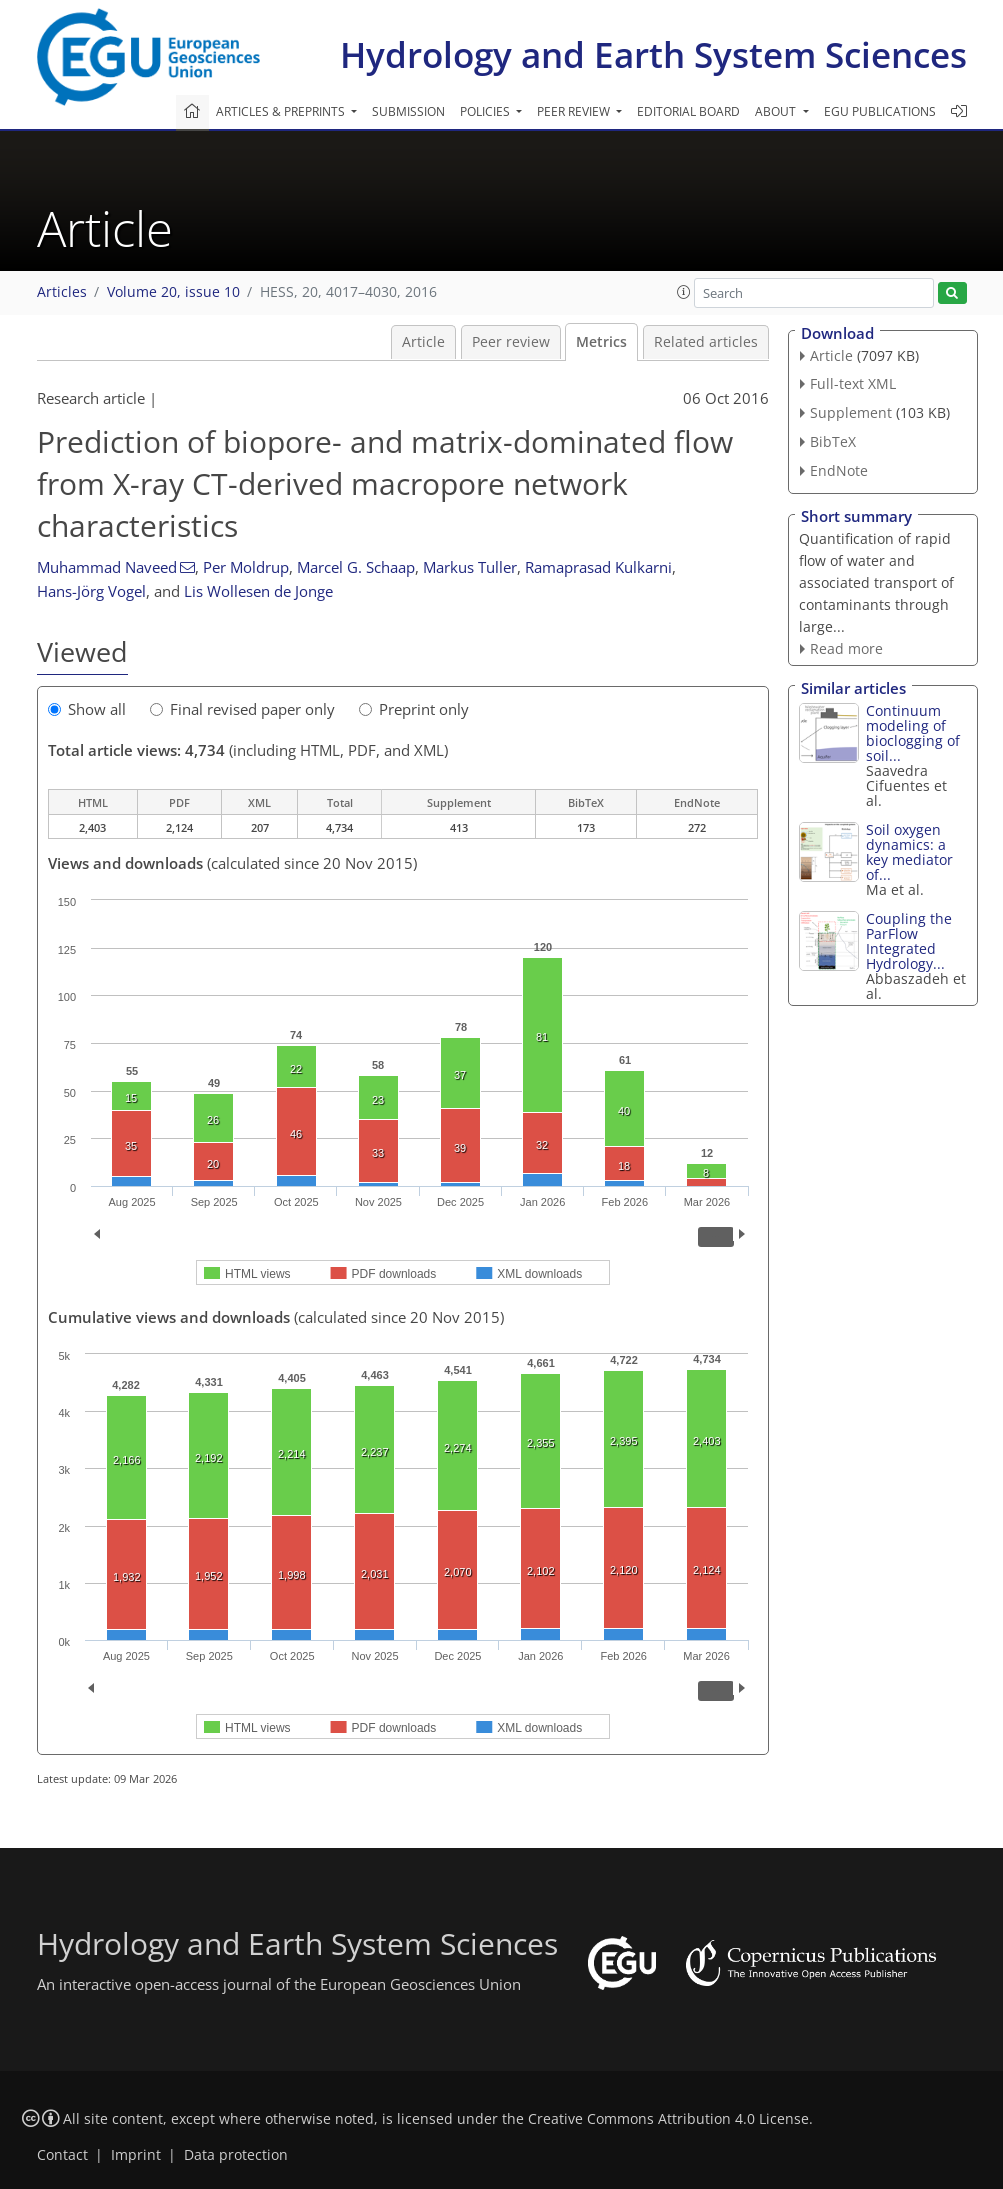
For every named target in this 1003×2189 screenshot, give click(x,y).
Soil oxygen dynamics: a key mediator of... (909, 852)
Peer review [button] (575, 111)
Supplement (851, 412)
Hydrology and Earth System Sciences (653, 54)
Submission (408, 111)
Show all (87, 709)
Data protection (236, 2155)
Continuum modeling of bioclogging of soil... (913, 733)
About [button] (777, 111)
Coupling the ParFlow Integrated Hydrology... (909, 941)
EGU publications (880, 111)
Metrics (601, 342)
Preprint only (414, 709)
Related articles (706, 342)
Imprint (136, 2155)
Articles (62, 292)
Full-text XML (853, 383)
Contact (62, 2155)
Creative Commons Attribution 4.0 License (668, 2119)
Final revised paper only (242, 709)
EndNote (839, 470)
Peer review (511, 342)
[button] (684, 292)
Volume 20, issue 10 (173, 292)
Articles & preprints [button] (282, 111)
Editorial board (688, 111)
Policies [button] (486, 111)
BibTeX (833, 441)
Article (423, 342)
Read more (846, 648)
